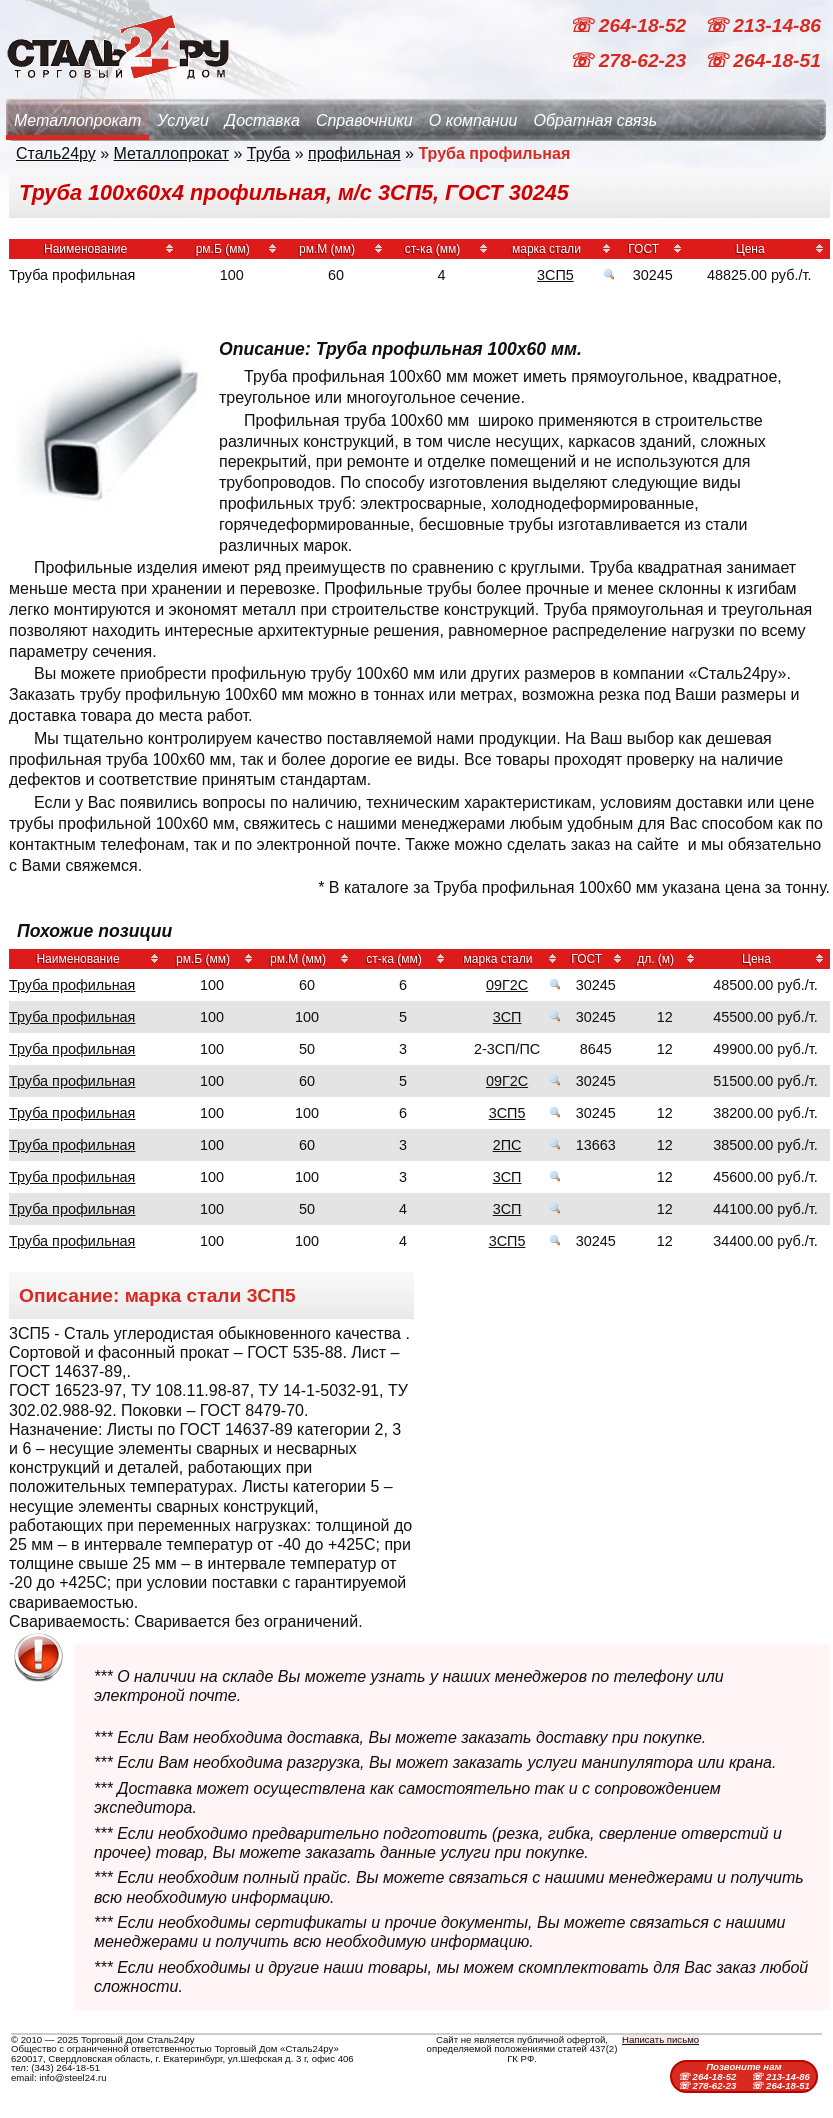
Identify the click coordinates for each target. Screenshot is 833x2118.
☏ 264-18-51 (762, 60)
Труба (268, 153)
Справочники (364, 120)
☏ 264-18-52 (630, 25)
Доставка (262, 120)
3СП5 (555, 275)
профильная (354, 153)
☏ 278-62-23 (630, 60)
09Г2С (507, 985)
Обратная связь (595, 120)
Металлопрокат (77, 120)
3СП (507, 1017)
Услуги (183, 120)
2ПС (507, 1145)
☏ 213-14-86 (762, 25)
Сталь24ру (56, 153)
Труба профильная (72, 985)
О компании (473, 120)
